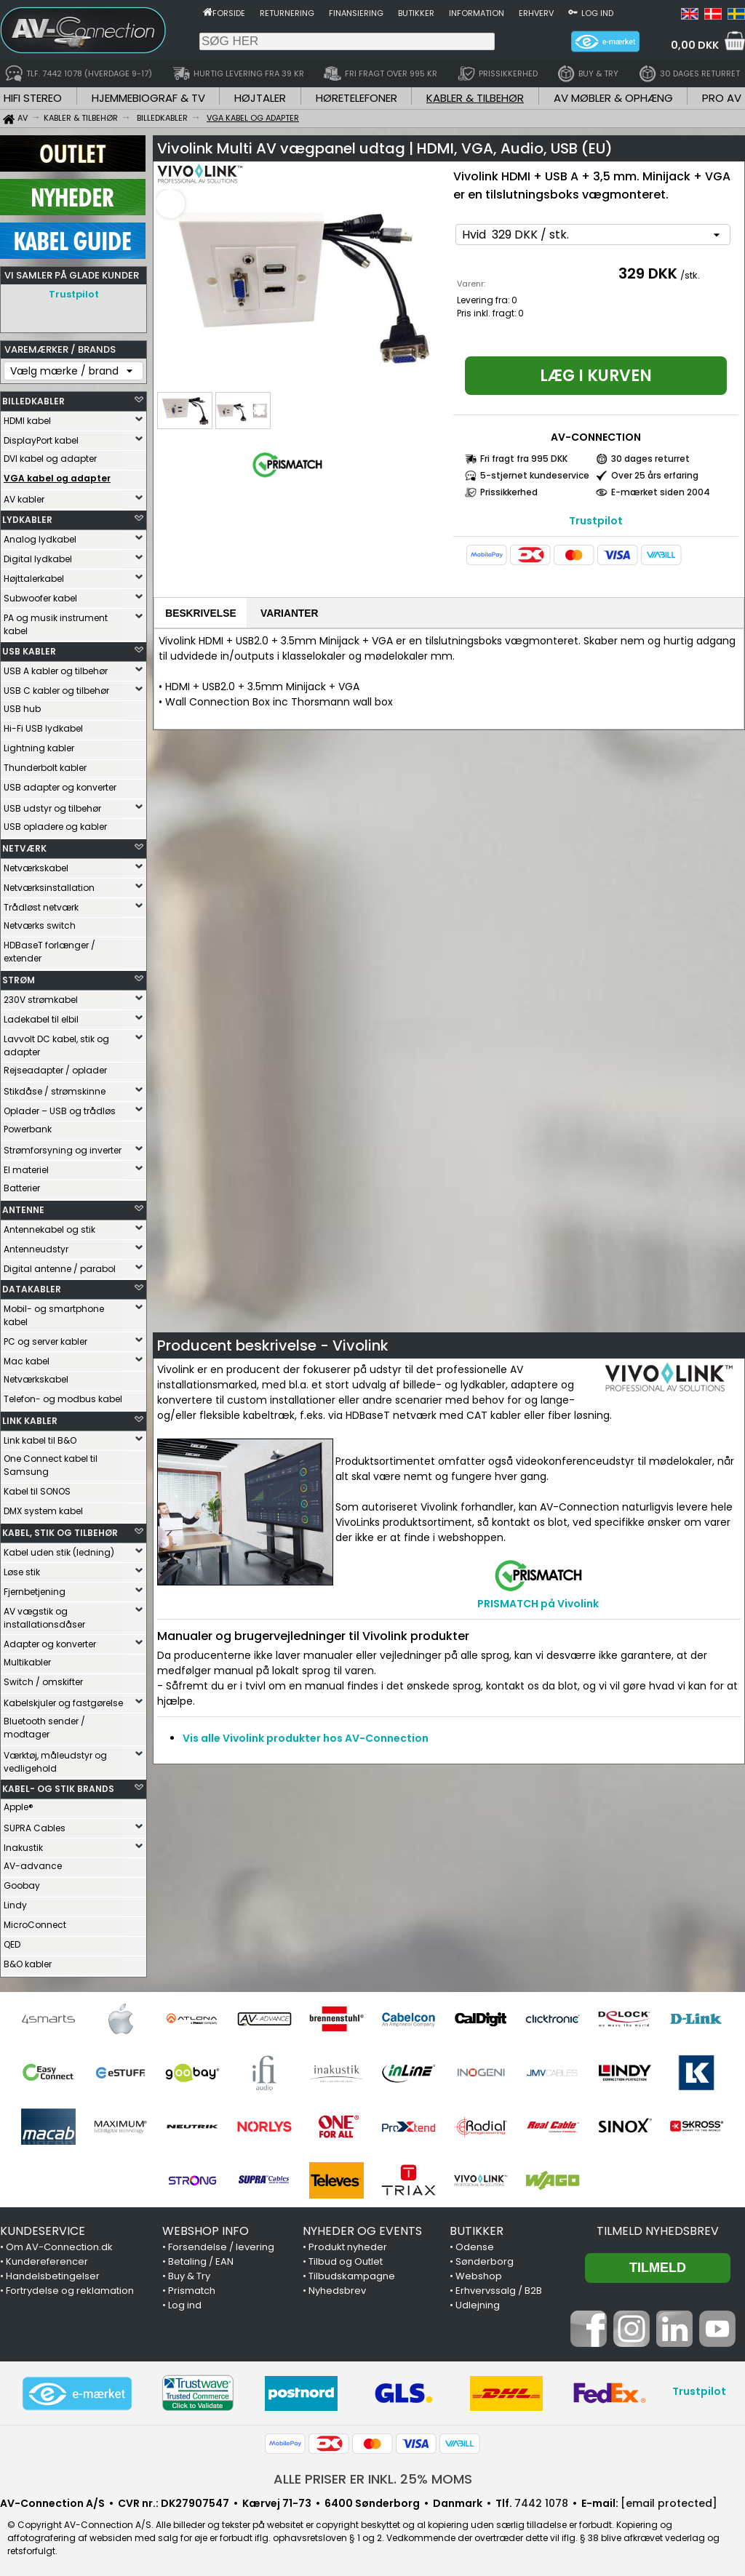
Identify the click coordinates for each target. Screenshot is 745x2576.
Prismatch (191, 2287)
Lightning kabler (39, 744)
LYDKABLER (27, 516)
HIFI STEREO (33, 97)
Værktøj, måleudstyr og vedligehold (55, 1758)
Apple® (18, 1803)
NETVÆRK (24, 845)
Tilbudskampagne (351, 2272)
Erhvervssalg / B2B (498, 2287)
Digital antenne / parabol (60, 1265)
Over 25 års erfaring (654, 475)
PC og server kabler (45, 1338)
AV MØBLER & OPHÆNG (613, 97)
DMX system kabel (43, 1507)
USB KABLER (29, 647)
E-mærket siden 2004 (660, 492)
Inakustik (23, 1844)
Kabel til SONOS (37, 1487)
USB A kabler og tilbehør (56, 667)
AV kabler (24, 495)
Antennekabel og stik (49, 1226)
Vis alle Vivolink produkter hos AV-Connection (306, 1739)
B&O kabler (28, 1960)
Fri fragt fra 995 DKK (523, 458)
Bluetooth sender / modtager (44, 1724)
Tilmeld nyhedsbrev (658, 2227)
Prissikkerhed (509, 492)
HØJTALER (260, 97)
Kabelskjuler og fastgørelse (63, 1699)
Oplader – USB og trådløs (60, 1107)
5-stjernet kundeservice (534, 475)
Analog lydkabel (40, 535)
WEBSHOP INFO (205, 2227)
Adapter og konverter (50, 1640)
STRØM (18, 976)
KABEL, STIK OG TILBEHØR (60, 1529)
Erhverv (536, 13)
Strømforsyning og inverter (62, 1146)
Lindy (15, 1901)
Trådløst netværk (41, 903)
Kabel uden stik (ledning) (59, 1549)
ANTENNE (23, 1206)
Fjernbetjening (34, 1588)
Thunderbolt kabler (45, 764)
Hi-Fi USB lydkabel (43, 725)
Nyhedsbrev (337, 2287)
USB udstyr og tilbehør (52, 805)
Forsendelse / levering (221, 2243)
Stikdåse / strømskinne (54, 1087)
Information (476, 13)
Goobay (22, 1882)
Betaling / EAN (201, 2258)
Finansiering (356, 13)
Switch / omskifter (43, 1678)
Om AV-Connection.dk (59, 2243)
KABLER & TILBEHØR (475, 97)
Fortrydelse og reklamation (70, 2287)
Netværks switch (40, 922)
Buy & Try (189, 2272)
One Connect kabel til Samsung (50, 1461)
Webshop (478, 2272)
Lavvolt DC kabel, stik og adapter (56, 1042)
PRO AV (721, 97)
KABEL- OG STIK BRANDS (58, 1785)
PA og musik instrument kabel (56, 620)
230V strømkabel (41, 996)
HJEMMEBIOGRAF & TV (148, 97)
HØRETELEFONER (356, 97)
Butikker (416, 13)
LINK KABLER (29, 1417)
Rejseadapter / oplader (55, 1066)
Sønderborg (484, 2258)
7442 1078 (541, 2499)
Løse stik (22, 1568)
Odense (474, 2243)
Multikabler (27, 1658)
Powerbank (28, 1125)
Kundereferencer (47, 2258)
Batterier (22, 1184)
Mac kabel (26, 1357)
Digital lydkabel (38, 555)
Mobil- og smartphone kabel (54, 1311)
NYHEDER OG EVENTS (362, 2227)
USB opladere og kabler (55, 823)
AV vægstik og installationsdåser (44, 1614)
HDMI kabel (27, 417)
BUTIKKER (476, 2227)
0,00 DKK (695, 45)
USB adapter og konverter (60, 783)
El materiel (26, 1166)
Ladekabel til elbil (41, 1015)
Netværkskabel (36, 864)
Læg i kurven (596, 375)
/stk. (690, 275)
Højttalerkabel (34, 575)
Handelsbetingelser (53, 2272)
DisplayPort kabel (41, 437)
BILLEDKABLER (33, 397)
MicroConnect (35, 1921)
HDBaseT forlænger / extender (49, 948)
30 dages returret (650, 458)
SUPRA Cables (34, 1824)
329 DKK (647, 273)
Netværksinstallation (49, 884)
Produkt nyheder (347, 2243)
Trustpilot (74, 294)
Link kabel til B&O (40, 1437)
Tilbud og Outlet (345, 2258)
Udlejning (477, 2301)
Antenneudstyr (36, 1245)
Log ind (597, 13)
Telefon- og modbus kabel (63, 1395)
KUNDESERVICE (42, 2227)
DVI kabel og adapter (50, 455)
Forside (228, 13)
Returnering (287, 13)
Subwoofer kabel (40, 594)
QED (12, 1941)
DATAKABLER (31, 1285)
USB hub (22, 705)
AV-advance (33, 1862)
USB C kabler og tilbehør (56, 687)
